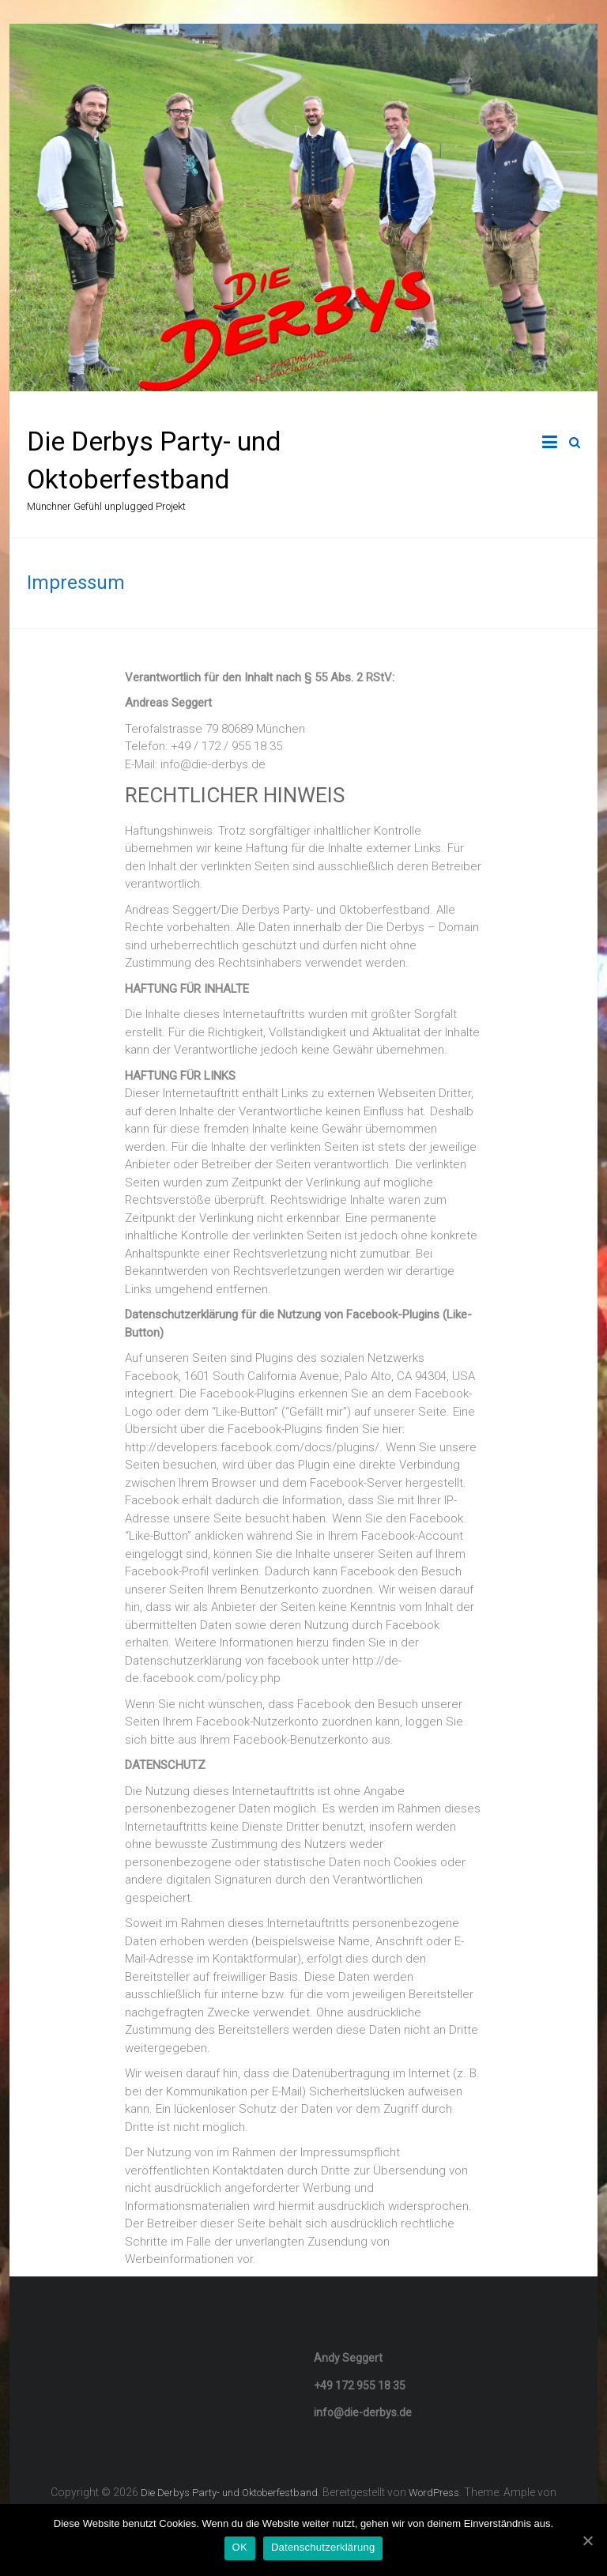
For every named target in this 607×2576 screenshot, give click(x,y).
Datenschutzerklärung (323, 2547)
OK (239, 2547)
